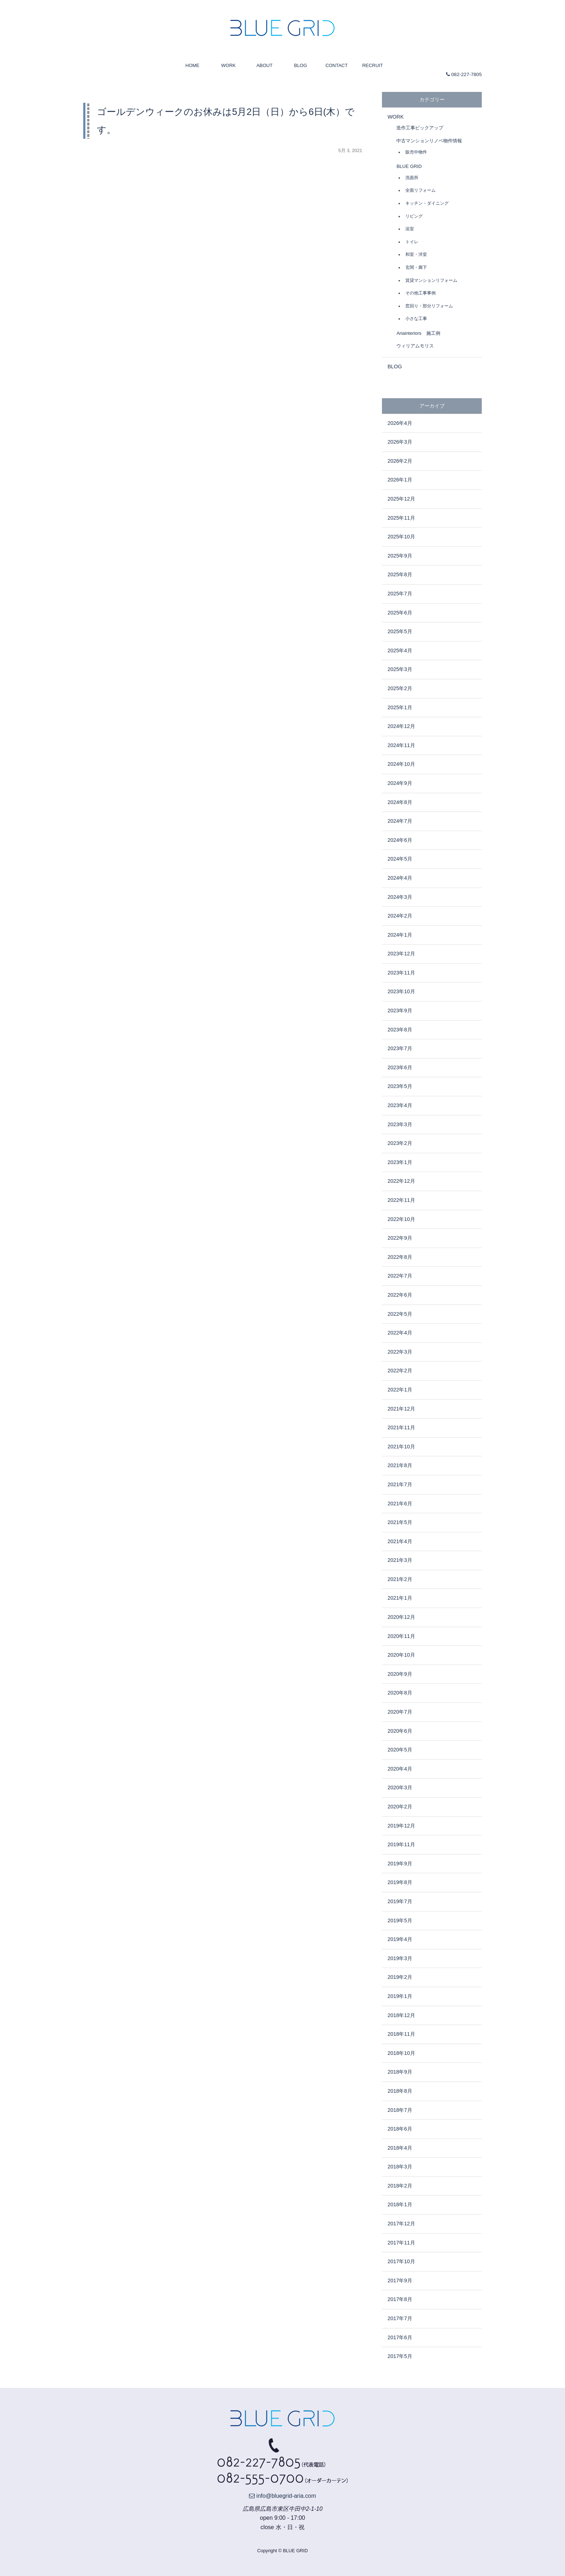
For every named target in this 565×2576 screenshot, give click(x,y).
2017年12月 (401, 2223)
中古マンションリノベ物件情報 (429, 140)
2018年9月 (399, 2072)
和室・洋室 (416, 254)
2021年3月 (399, 1560)
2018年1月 (399, 2204)
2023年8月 (399, 1029)
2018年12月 (401, 2015)
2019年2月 (399, 1977)
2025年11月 (401, 518)
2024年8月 (399, 802)
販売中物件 (416, 152)
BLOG (300, 65)
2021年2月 (399, 1579)
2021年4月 (399, 1541)
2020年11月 (401, 1636)
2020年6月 (399, 1731)
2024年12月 (401, 726)
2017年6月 (399, 2337)
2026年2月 (399, 461)
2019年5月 (399, 1920)
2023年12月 (401, 953)
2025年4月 (399, 650)
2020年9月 (399, 1674)
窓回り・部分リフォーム (429, 305)
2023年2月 (399, 1143)
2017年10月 (401, 2261)
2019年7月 (399, 1901)
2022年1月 (399, 1390)
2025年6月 (399, 613)
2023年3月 (399, 1124)
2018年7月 (399, 2110)
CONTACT (336, 65)
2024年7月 (399, 821)
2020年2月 (399, 1806)
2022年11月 (401, 1200)
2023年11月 (401, 973)
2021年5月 (399, 1522)
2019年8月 (399, 1882)
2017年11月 (401, 2243)
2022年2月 (399, 1370)
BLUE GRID (409, 166)
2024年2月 (399, 916)
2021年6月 (399, 1503)
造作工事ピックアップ (419, 127)
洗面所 (411, 177)
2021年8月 (399, 1465)
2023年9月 (399, 1010)
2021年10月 (401, 1446)
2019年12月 (401, 1826)
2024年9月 (399, 783)
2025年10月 (401, 536)
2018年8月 (399, 2091)
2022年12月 (401, 1181)
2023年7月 (399, 1048)
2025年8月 (399, 574)
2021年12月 (401, 1409)
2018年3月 (399, 2166)
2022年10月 (401, 1219)
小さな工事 (416, 318)
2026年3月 (399, 442)
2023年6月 (399, 1067)
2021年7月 (399, 1484)
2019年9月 (399, 1863)
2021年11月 (401, 1427)
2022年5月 (399, 1314)
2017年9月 (399, 2280)
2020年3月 (399, 1787)
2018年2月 (399, 2186)
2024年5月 (399, 859)
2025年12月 (401, 499)
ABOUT (265, 65)
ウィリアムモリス (415, 345)
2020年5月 (399, 1750)
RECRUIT (372, 65)
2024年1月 (399, 935)
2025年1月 (399, 707)
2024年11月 (401, 745)
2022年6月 (399, 1295)
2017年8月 (399, 2299)
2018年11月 (401, 2034)
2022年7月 (399, 1276)
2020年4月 (399, 1769)
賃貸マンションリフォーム (431, 280)
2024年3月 (399, 897)
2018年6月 (399, 2129)
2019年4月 (399, 1939)
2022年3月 (399, 1352)
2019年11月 (401, 1844)
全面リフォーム (420, 190)
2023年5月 (399, 1086)
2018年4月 (399, 2148)
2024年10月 (401, 764)
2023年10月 (401, 991)
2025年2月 (399, 688)
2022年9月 (399, 1238)
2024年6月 (399, 840)
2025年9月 (399, 556)
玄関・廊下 (416, 267)
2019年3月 (399, 1958)
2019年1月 (399, 1996)
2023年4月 (399, 1105)
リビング (414, 216)
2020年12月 (401, 1617)
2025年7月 (399, 593)
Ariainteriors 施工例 (418, 333)
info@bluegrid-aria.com (282, 2496)
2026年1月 (399, 480)
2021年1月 (399, 1598)
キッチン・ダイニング (427, 203)
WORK (228, 65)
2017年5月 (399, 2356)
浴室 (409, 228)
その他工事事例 (420, 292)
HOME (193, 65)
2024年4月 (399, 878)
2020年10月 (401, 1655)
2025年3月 (399, 669)
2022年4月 (399, 1333)
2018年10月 (401, 2053)
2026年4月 (399, 423)
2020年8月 (399, 1693)
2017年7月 (399, 2318)
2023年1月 (399, 1162)
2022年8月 (399, 1257)
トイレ (411, 241)
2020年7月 (399, 1712)
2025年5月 (399, 631)
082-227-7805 (464, 74)
